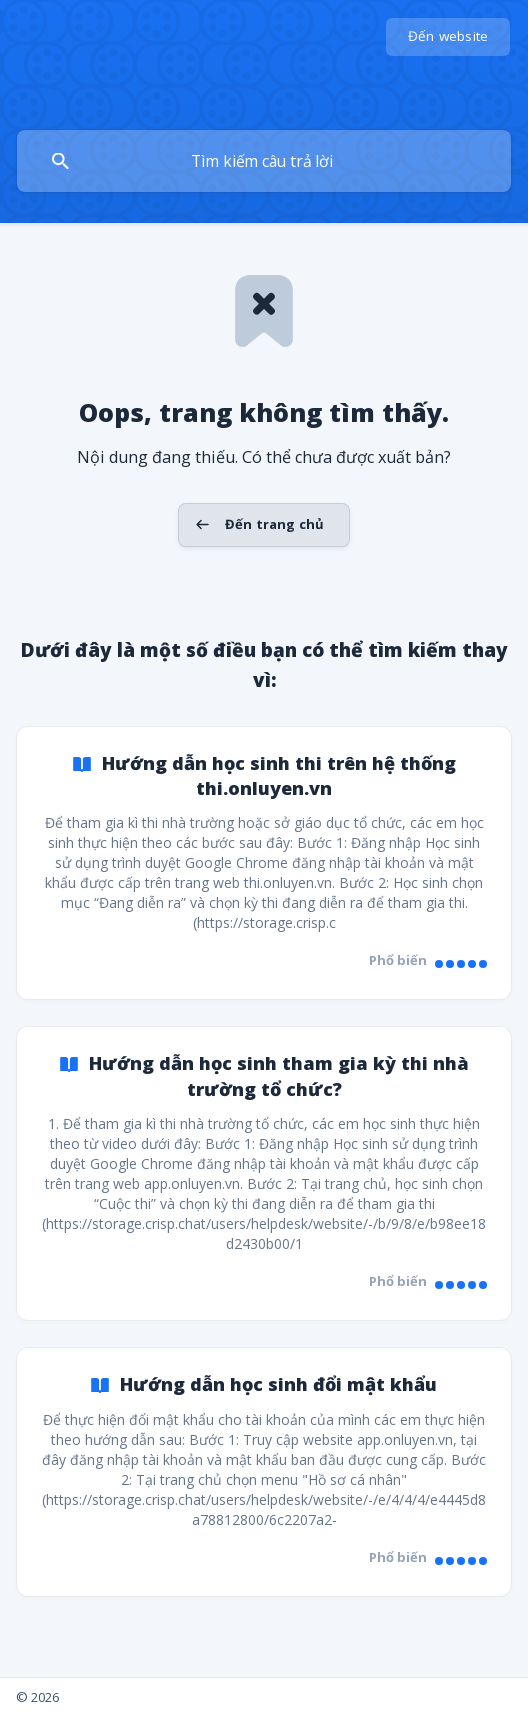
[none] (448, 37)
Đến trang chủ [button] (274, 524)
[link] (264, 863)
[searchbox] (264, 161)
